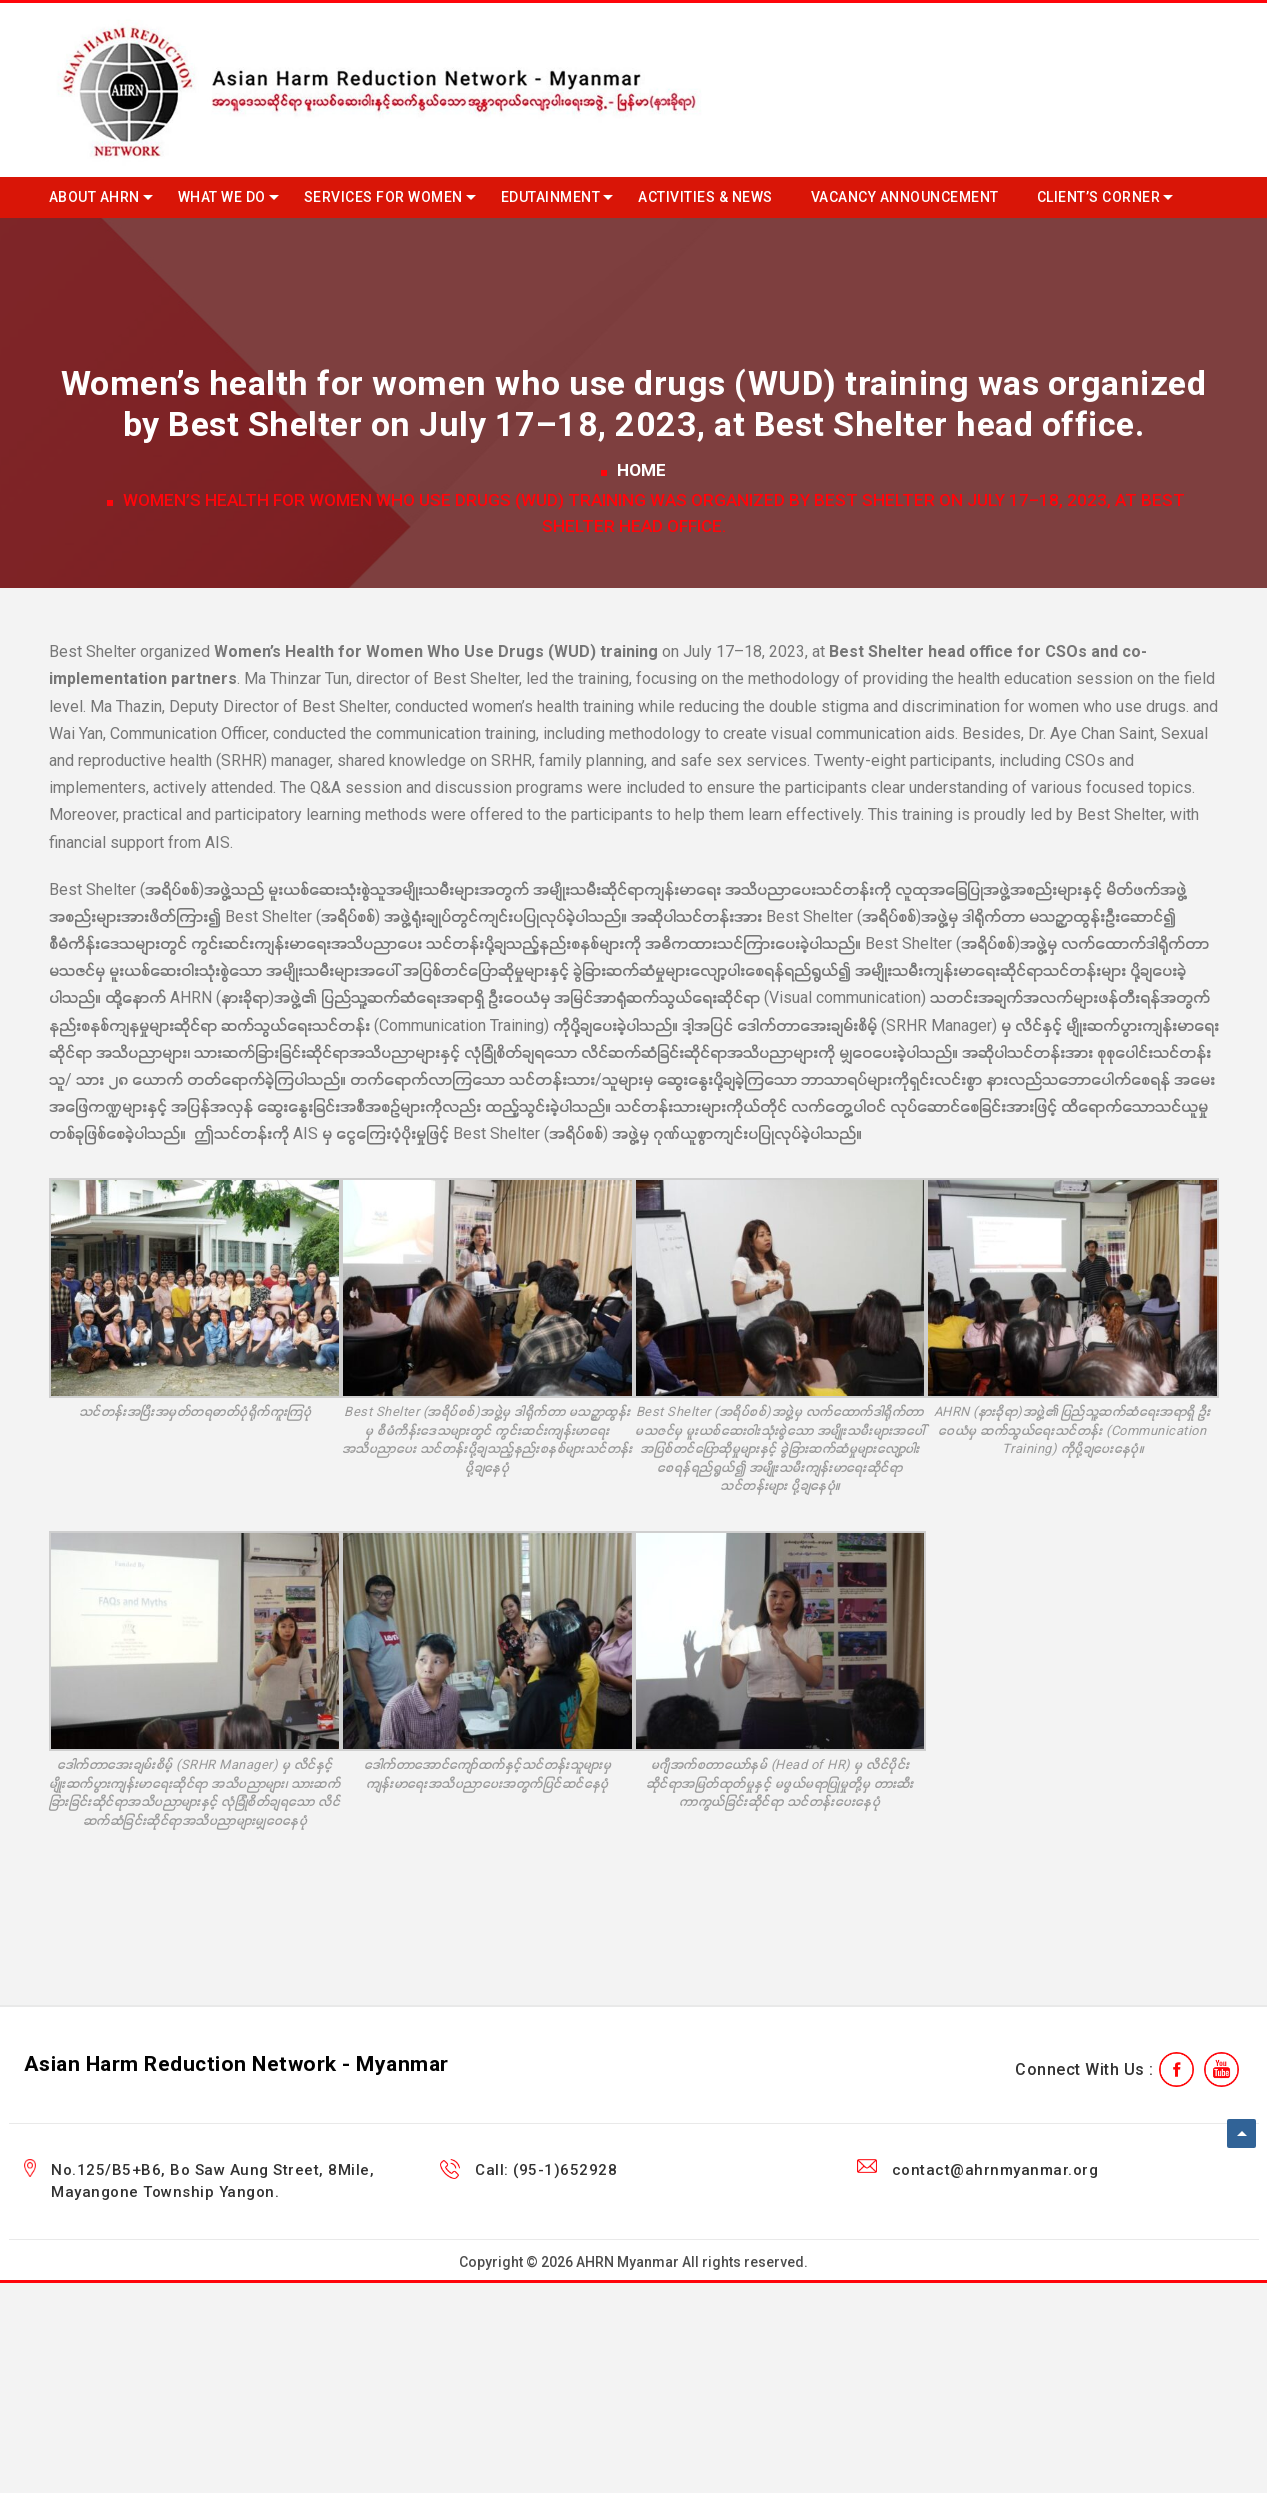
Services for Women (383, 197)
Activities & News (705, 197)
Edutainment (551, 197)
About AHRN (94, 197)
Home (641, 470)
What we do (222, 197)
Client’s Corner (1099, 197)
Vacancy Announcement (905, 197)
